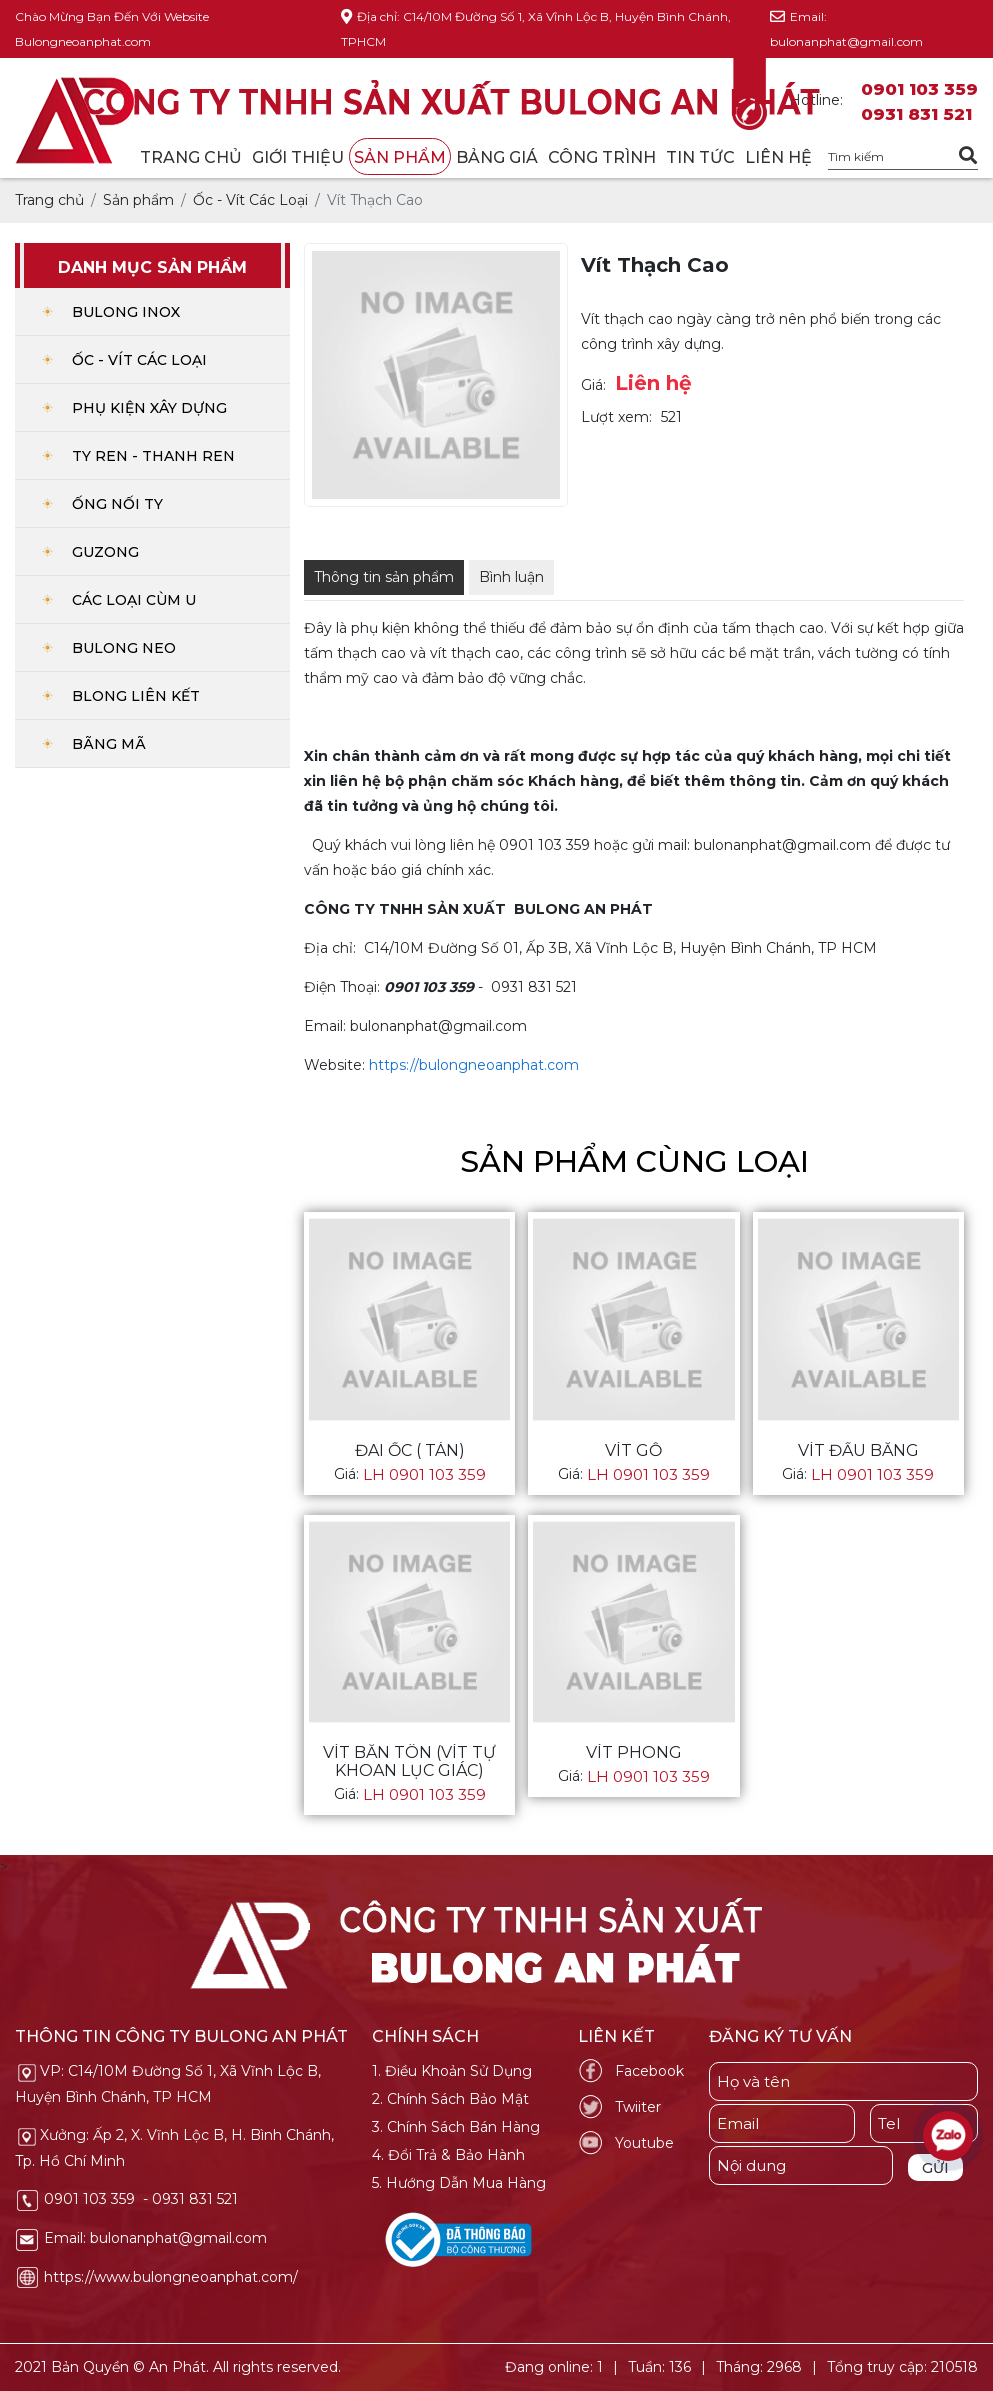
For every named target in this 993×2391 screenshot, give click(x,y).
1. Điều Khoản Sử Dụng (452, 2071)
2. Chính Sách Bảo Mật (450, 2099)
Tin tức (700, 157)
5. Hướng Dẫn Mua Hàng (459, 2183)
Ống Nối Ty (117, 504)
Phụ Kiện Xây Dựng (149, 408)
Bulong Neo (124, 648)
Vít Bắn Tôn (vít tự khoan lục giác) (409, 1762)
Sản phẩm (400, 157)
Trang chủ (191, 157)
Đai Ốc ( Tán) (410, 1451)
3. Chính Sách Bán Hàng (456, 2127)
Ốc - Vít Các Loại (139, 360)
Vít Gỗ (633, 1451)
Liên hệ (778, 157)
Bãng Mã (109, 744)
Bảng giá (497, 157)
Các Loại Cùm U (134, 600)
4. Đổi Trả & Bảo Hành (448, 2155)
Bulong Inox (126, 312)
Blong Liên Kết (136, 696)
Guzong (105, 552)
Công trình (602, 157)
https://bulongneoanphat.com (474, 1065)
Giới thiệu (298, 157)
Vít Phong (634, 1753)
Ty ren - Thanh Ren (153, 456)
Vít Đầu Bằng (858, 1451)
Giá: (593, 385)
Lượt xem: (616, 417)
